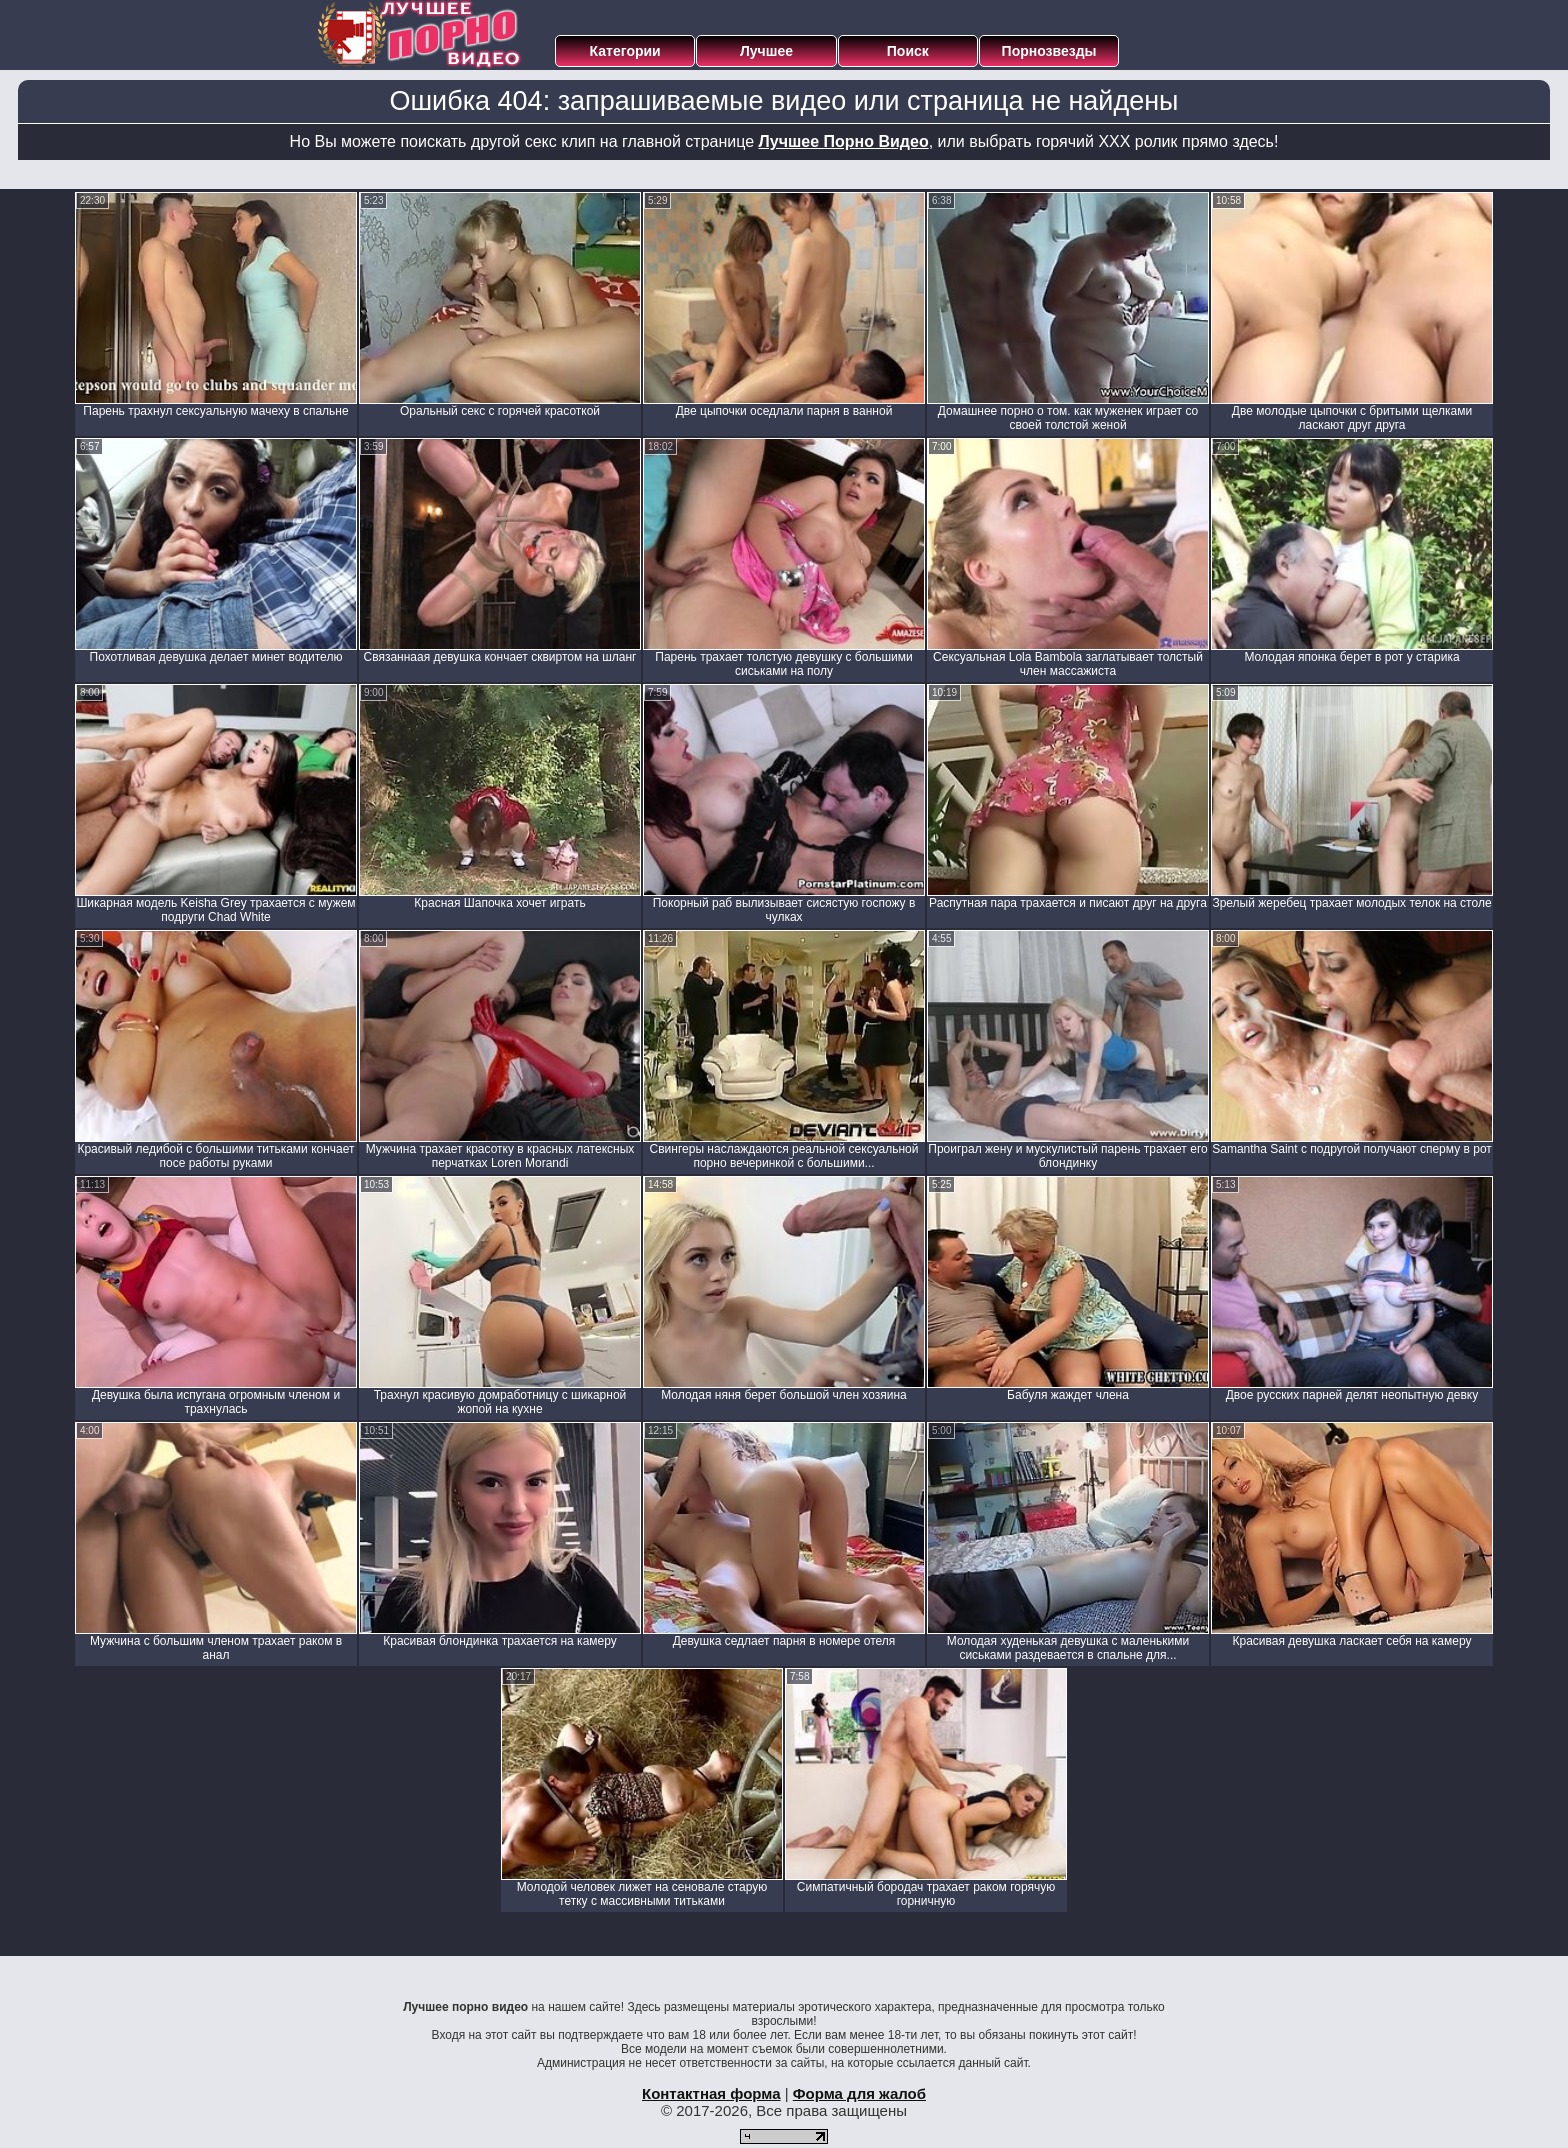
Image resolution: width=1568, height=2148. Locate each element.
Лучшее (766, 51)
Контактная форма (711, 2093)
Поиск (908, 51)
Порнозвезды (1049, 51)
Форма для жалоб (859, 2093)
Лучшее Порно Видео (844, 141)
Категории (625, 51)
